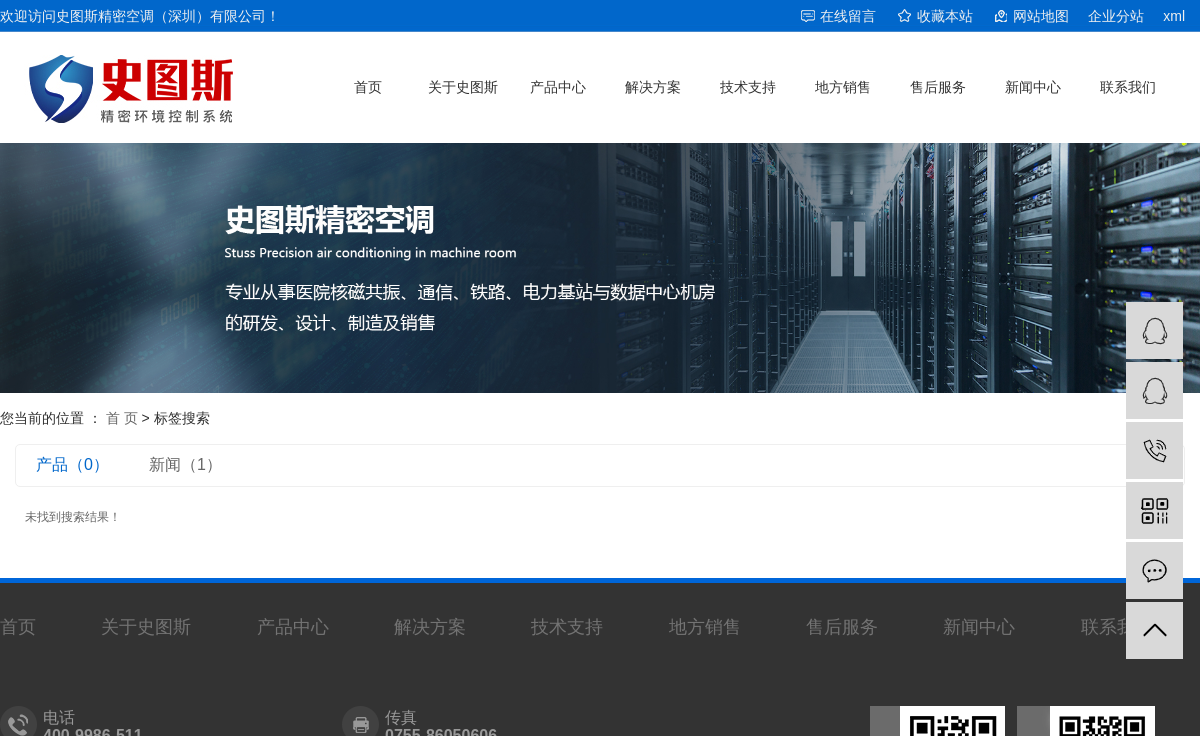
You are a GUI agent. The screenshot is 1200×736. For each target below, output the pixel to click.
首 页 (122, 418)
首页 (368, 87)
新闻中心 (1033, 87)
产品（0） (72, 464)
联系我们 (1128, 87)
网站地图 (1041, 16)
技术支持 (748, 87)
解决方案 (653, 87)
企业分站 (1116, 16)
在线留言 (848, 16)
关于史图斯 (463, 87)
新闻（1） (185, 464)
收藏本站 (945, 16)
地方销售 (843, 87)
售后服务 (938, 87)
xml (1174, 16)
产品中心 (558, 87)
